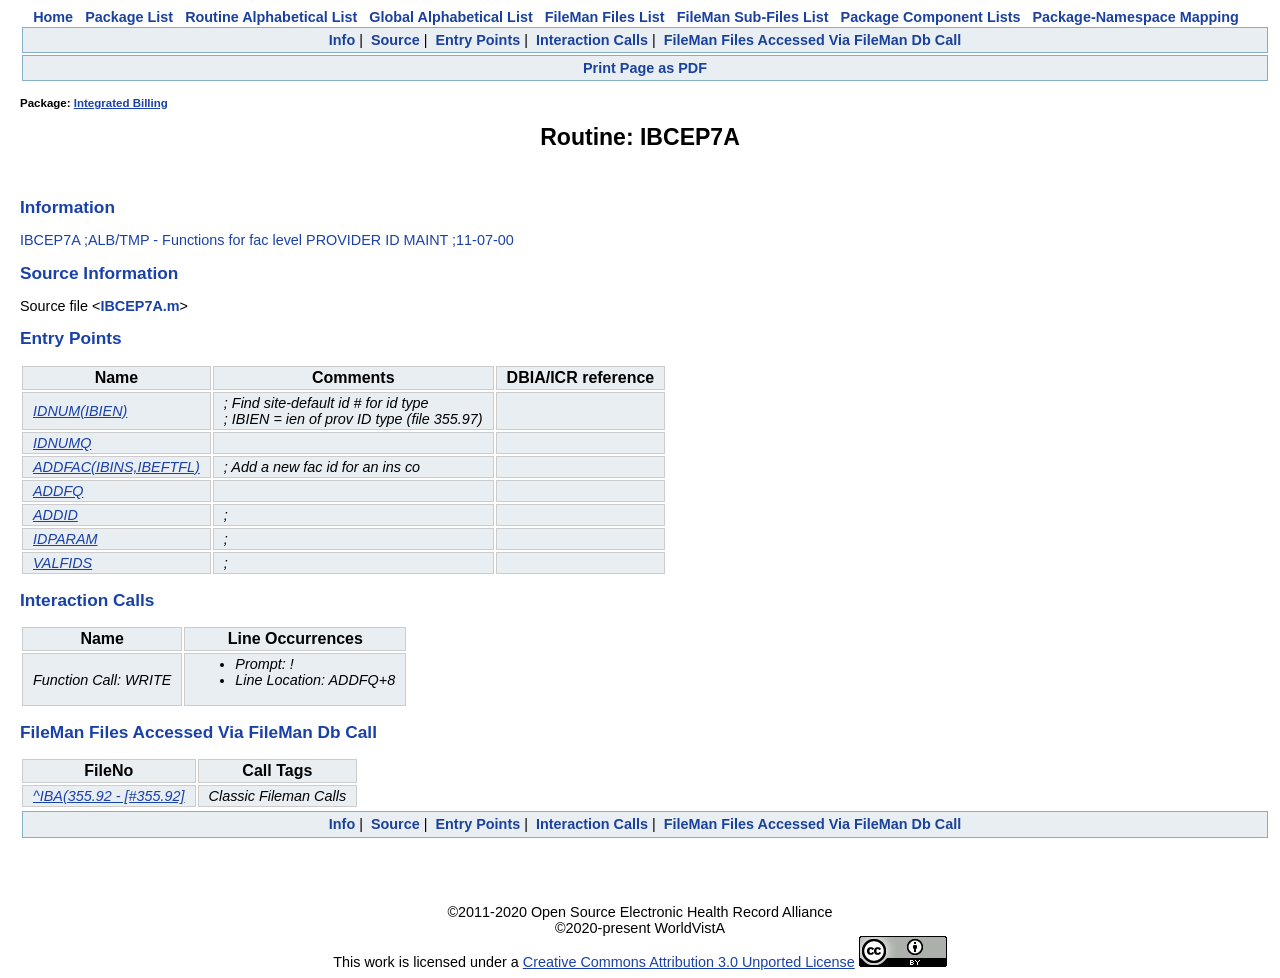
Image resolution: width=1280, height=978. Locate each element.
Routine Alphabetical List (271, 17)
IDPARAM (65, 539)
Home (53, 17)
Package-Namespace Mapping (1136, 17)
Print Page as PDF (645, 68)
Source (395, 40)
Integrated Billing (121, 103)
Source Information (99, 273)
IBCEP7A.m (139, 306)
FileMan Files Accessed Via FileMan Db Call (813, 40)
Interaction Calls (592, 40)
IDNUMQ (62, 443)
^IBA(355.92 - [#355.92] (109, 796)
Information (67, 207)
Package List (129, 17)
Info (342, 40)
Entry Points (477, 40)
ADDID (55, 515)
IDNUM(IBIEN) (80, 411)
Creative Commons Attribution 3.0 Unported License (689, 962)
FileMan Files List (605, 17)
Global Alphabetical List (450, 17)
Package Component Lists (931, 17)
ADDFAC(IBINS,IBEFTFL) (116, 467)
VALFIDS (62, 563)
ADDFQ (58, 491)
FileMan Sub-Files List (753, 17)
